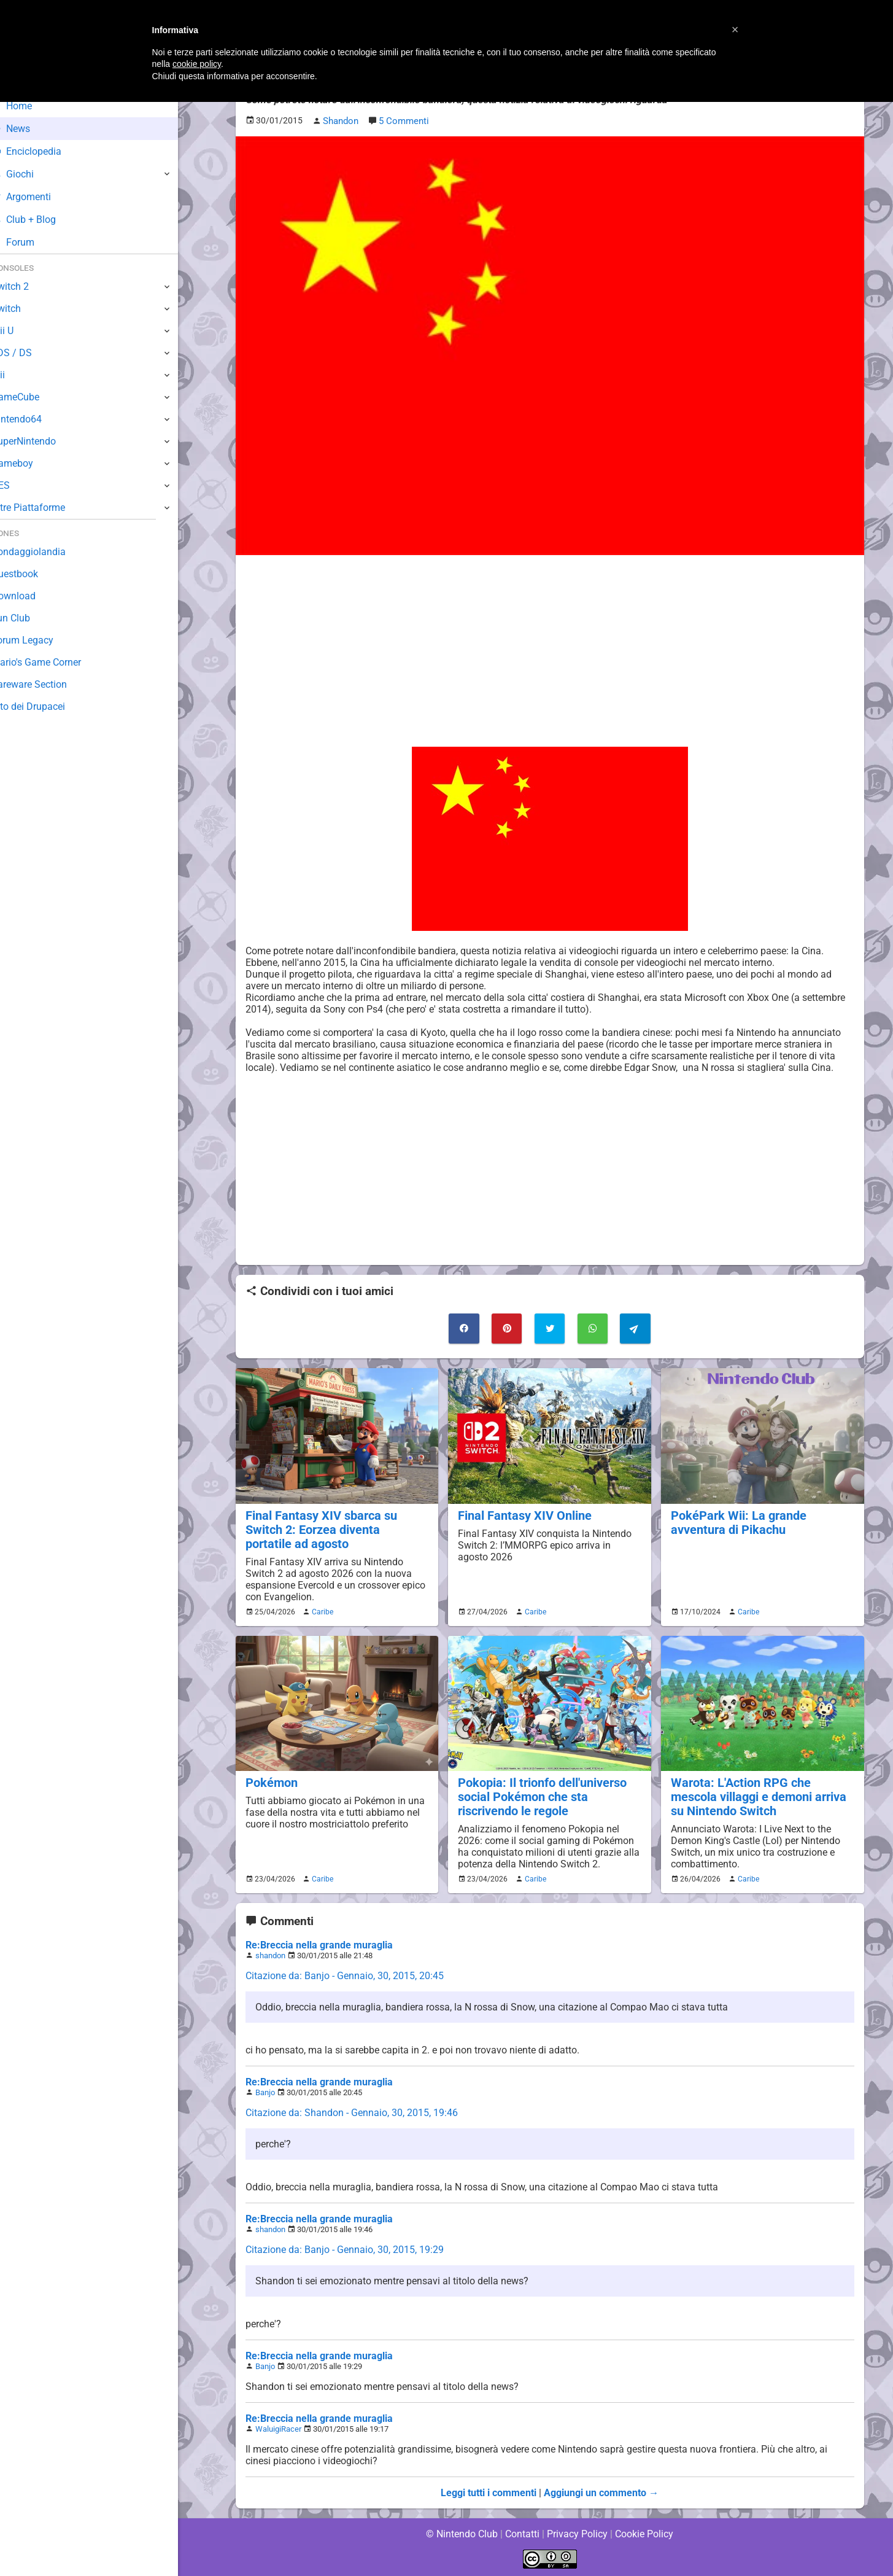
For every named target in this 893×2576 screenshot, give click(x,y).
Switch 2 (28, 286)
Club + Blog (42, 219)
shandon (270, 1954)
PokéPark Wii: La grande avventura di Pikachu (735, 1521)
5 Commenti (403, 120)
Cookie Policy (644, 2533)
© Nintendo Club (461, 2533)
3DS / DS (29, 353)
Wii (16, 375)
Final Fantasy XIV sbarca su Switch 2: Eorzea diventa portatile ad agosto (334, 1528)
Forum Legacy (41, 640)
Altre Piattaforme (47, 507)
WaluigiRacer (278, 2427)
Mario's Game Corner (55, 662)
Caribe (321, 1610)
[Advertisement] (549, 650)
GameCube (34, 397)
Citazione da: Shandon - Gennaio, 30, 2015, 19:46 (351, 2111)
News (29, 128)
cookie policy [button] (196, 64)
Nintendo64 (35, 419)
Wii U (21, 331)
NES (19, 485)
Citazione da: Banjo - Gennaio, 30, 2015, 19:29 (344, 2248)
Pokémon (270, 1781)
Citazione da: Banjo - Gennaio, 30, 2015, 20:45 (344, 1974)
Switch (24, 308)
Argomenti (40, 197)
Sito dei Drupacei (46, 706)
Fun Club (29, 618)
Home (30, 106)
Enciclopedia (45, 151)
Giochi (31, 174)
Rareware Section (48, 684)
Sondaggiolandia (46, 552)
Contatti (522, 2533)
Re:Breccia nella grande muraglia (318, 1944)
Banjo (265, 2091)
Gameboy (31, 463)
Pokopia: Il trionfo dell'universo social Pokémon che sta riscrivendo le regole (540, 1795)
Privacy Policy (577, 2533)
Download (31, 596)
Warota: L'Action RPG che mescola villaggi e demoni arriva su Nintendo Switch (761, 1795)
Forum (31, 242)
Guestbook (33, 574)
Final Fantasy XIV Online (522, 1514)
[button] (735, 29)
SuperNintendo (42, 441)
